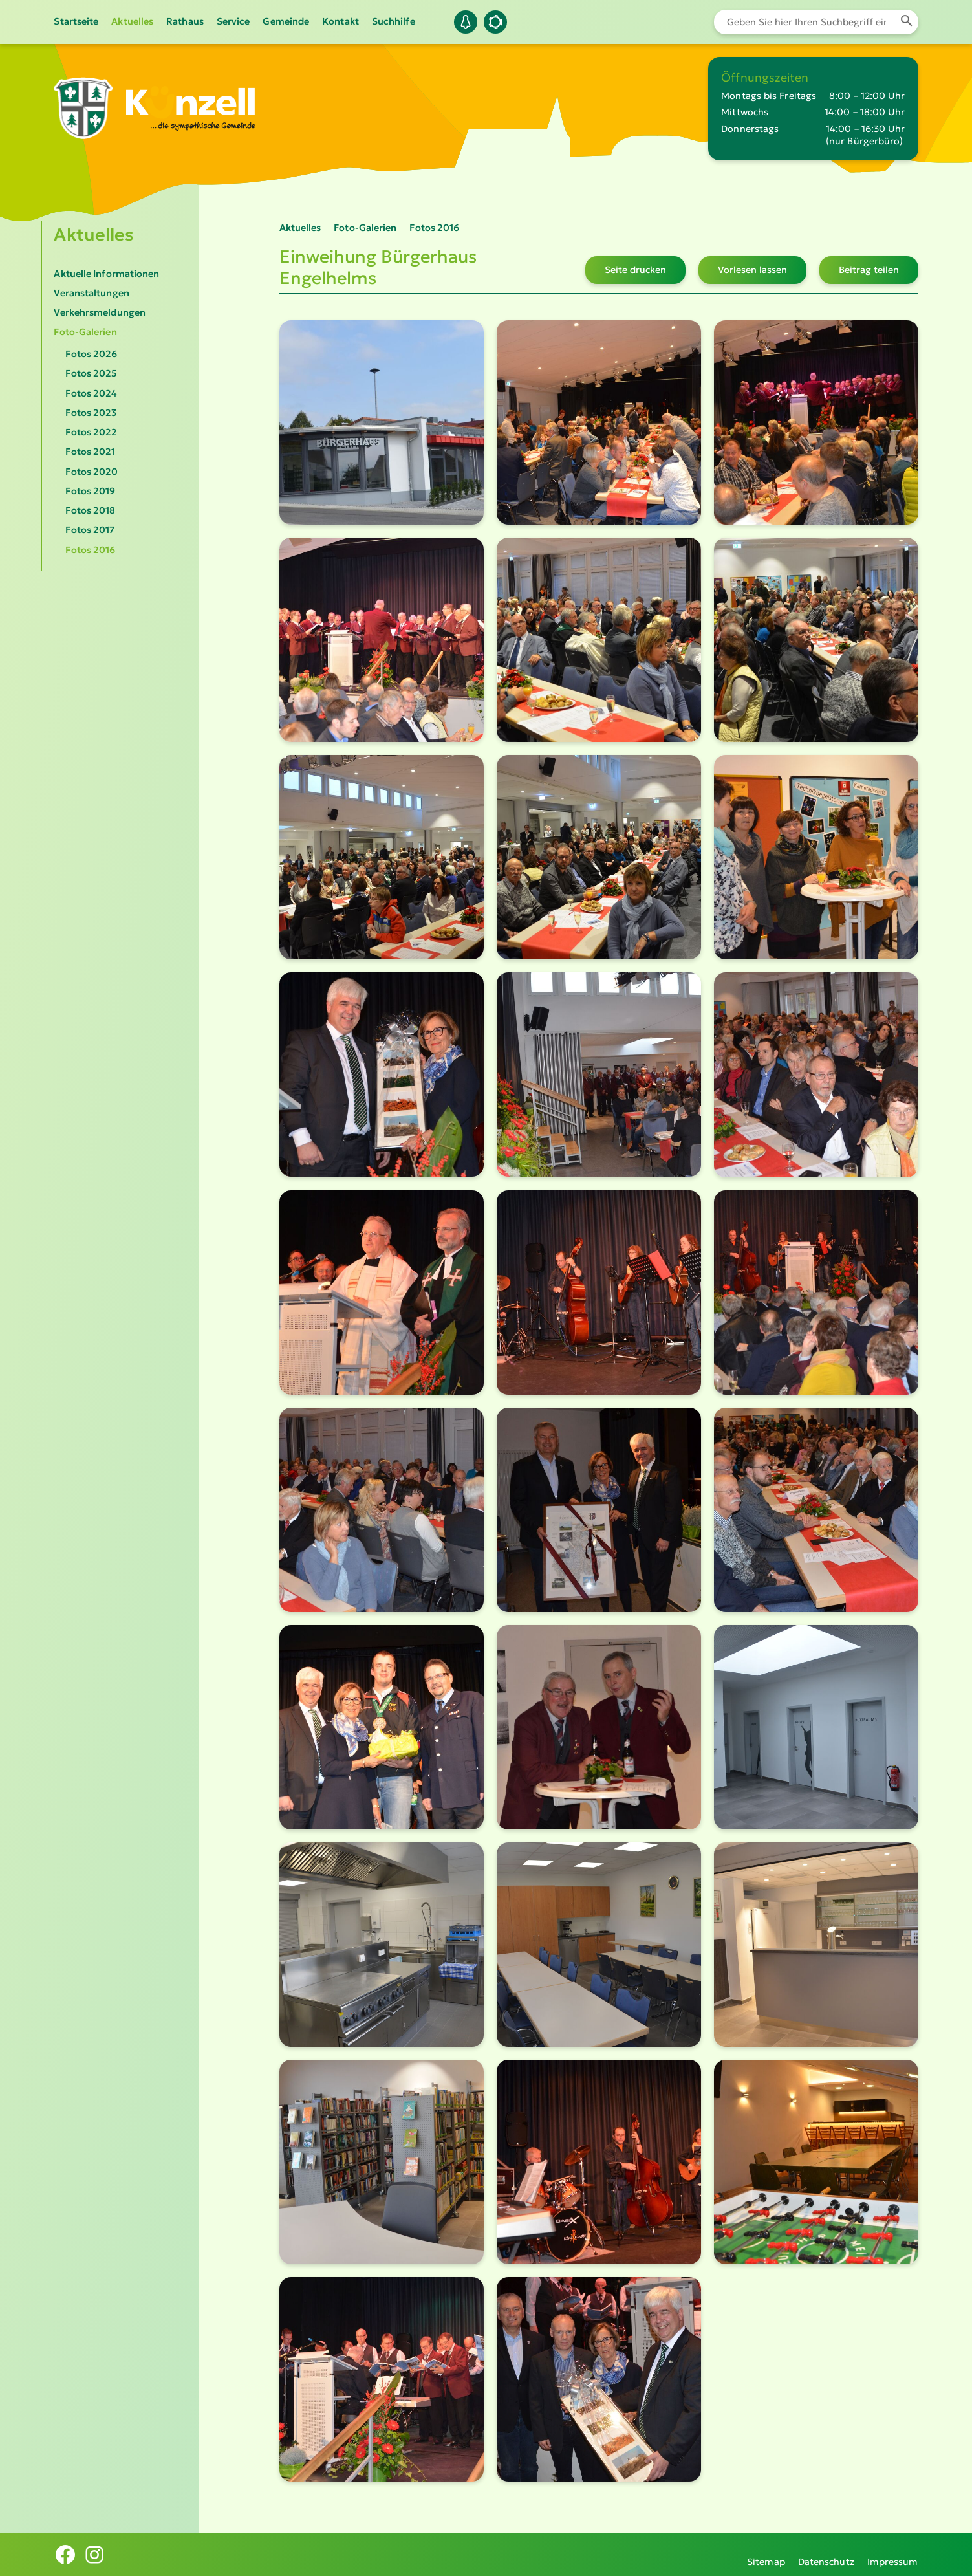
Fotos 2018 (90, 510)
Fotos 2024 (91, 393)
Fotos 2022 (91, 432)
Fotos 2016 (90, 550)
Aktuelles (132, 21)
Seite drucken (635, 270)
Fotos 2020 (91, 471)
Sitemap (766, 2554)
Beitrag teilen (869, 270)
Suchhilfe (393, 21)
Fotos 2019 (90, 491)
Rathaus (185, 21)
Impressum (892, 2554)
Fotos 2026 (91, 354)
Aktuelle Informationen (106, 273)
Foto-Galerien (85, 332)
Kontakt (340, 21)
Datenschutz (826, 2554)
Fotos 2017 (89, 530)
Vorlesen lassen (752, 270)
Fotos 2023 (90, 413)
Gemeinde (286, 21)
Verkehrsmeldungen (100, 312)
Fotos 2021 (90, 451)
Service (233, 21)
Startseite (76, 21)
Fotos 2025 (90, 373)
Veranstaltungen (91, 293)
